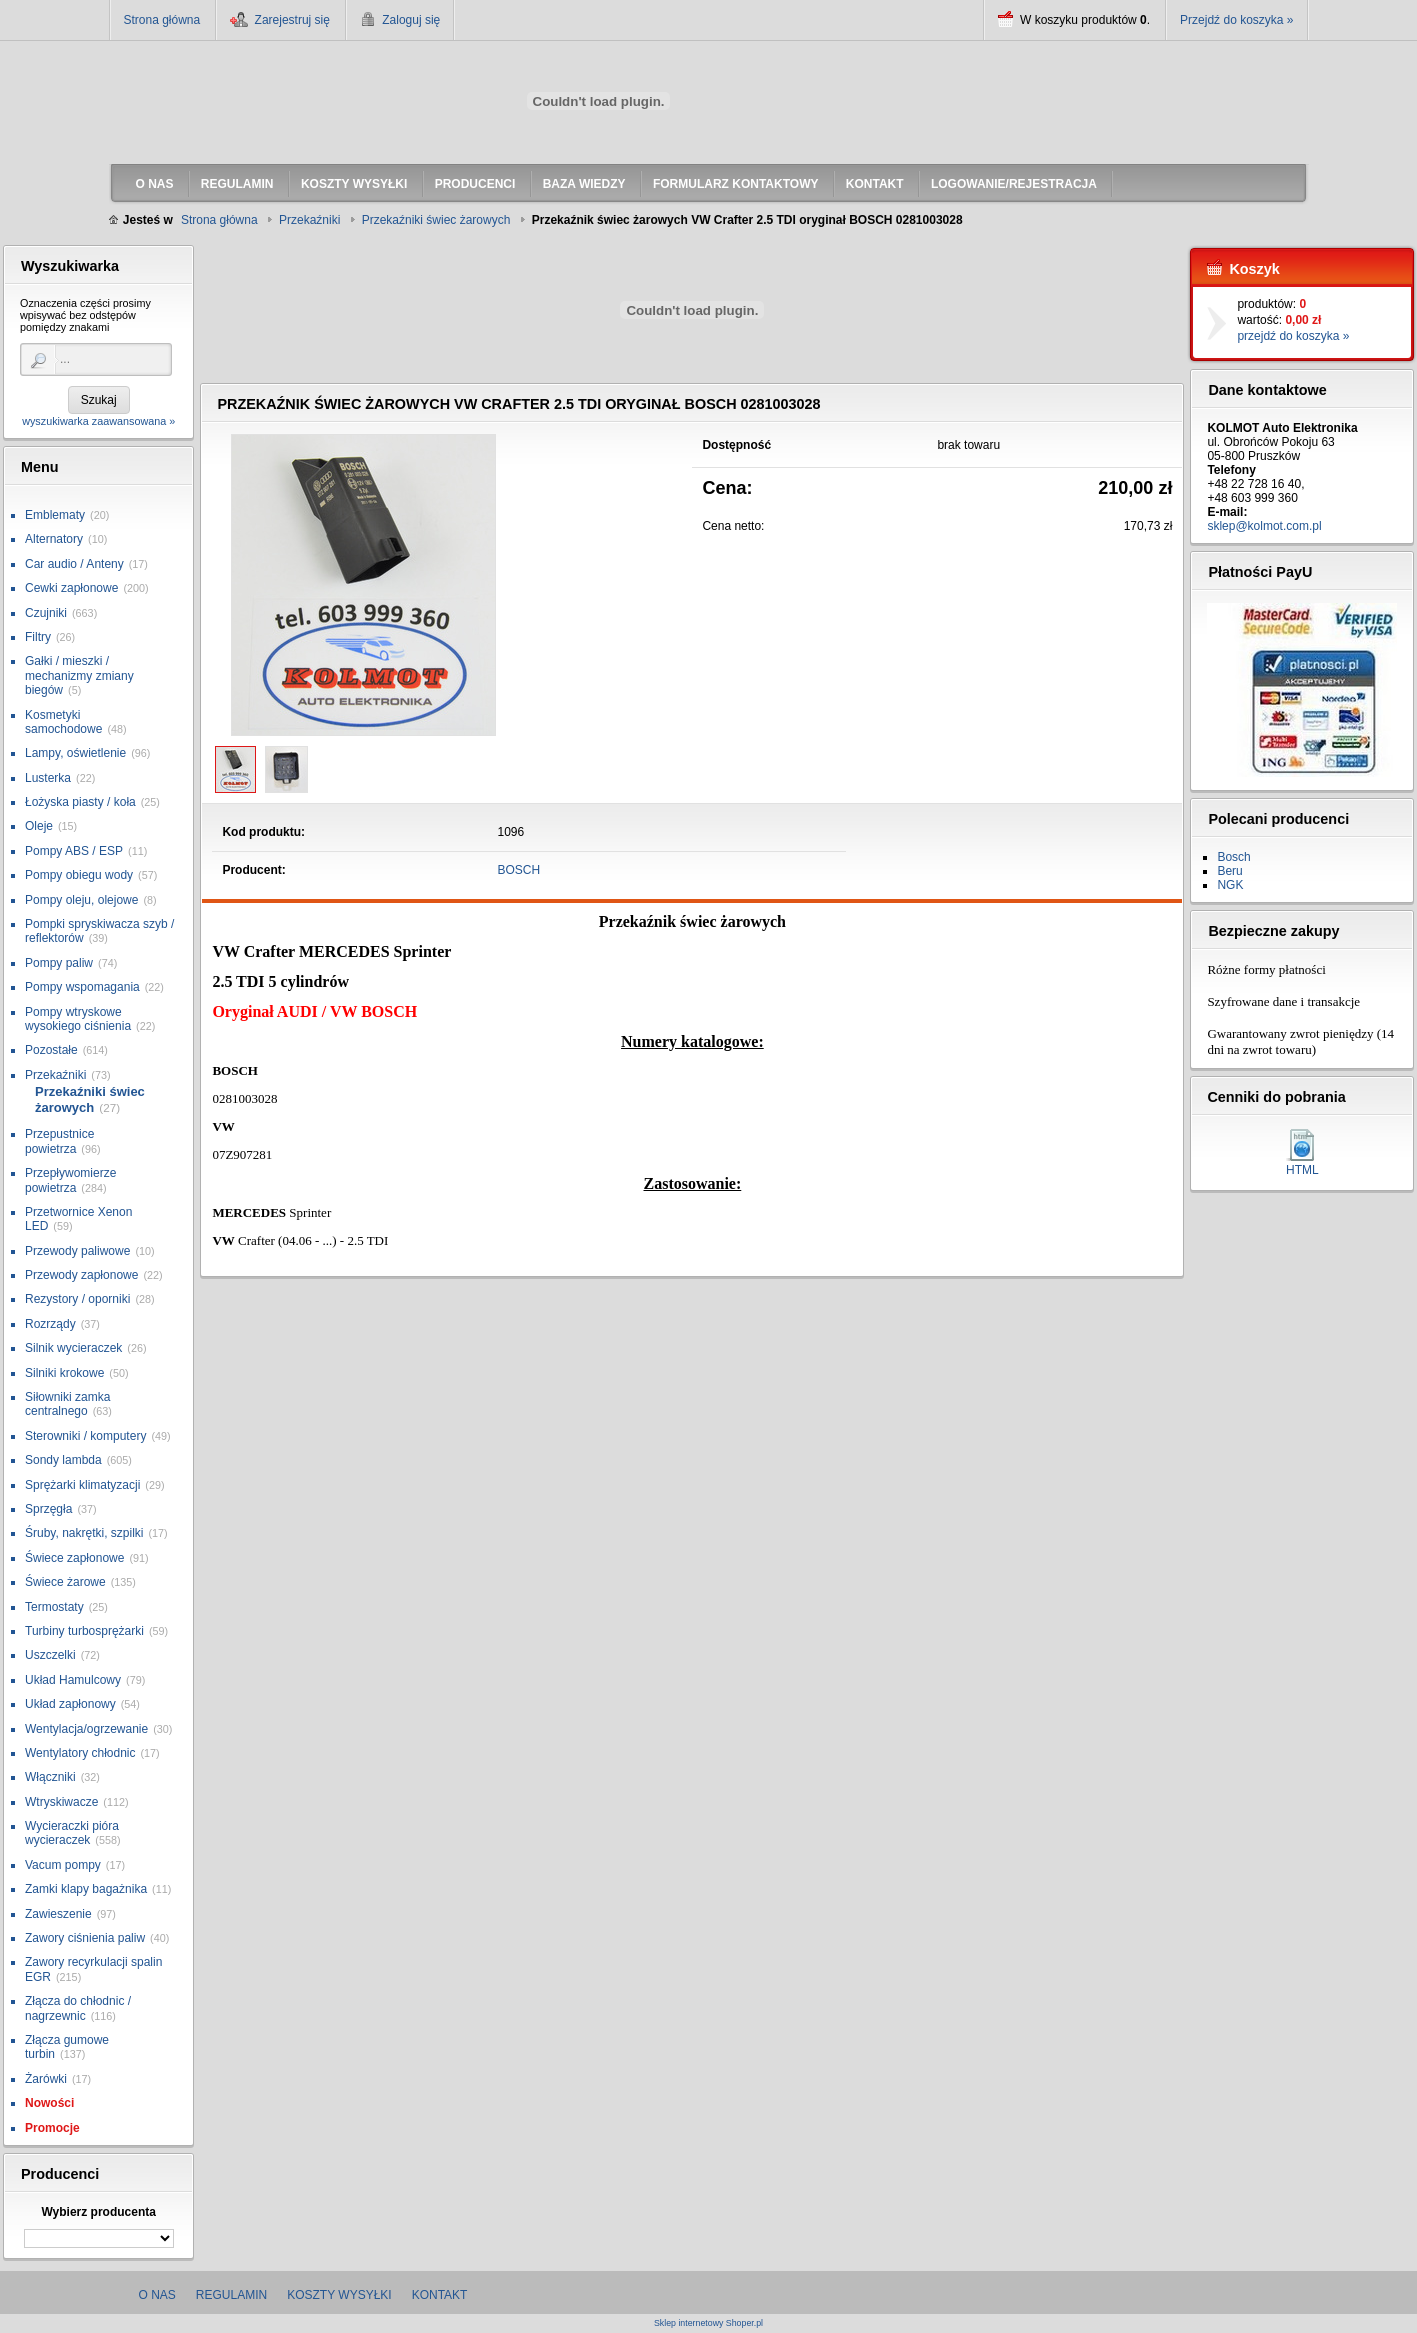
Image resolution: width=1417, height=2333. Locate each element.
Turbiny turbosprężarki (84, 1631)
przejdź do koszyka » (1293, 336)
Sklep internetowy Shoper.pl (708, 2323)
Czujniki (46, 613)
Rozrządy (50, 1324)
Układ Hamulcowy (73, 1680)
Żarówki (46, 2079)
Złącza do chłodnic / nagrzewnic (78, 2008)
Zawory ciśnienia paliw (85, 1938)
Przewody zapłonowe (81, 1275)
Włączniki (50, 1777)
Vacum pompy (63, 1865)
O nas (157, 2295)
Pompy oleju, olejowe (81, 900)
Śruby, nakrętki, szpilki (84, 1533)
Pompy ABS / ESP (74, 851)
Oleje (39, 826)
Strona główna (162, 20)
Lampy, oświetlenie (75, 753)
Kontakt (440, 2295)
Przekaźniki (55, 1075)
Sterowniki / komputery (85, 1436)
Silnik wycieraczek (73, 1348)
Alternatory (54, 539)
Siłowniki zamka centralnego (67, 1404)
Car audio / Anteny (74, 564)
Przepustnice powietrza (59, 1141)
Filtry (38, 637)
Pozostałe (51, 1050)
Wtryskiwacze (61, 1802)
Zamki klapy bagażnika (86, 1889)
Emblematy (55, 515)
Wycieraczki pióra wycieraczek (72, 1833)
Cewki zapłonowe (71, 588)
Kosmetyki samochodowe (63, 722)
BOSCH (519, 870)
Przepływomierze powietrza (70, 1180)
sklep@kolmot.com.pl (1264, 526)
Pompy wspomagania (82, 987)
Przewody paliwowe (77, 1251)
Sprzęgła (48, 1509)
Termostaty (54, 1607)
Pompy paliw (59, 963)
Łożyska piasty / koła (80, 802)
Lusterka (48, 778)
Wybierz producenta (98, 2212)
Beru (1229, 871)
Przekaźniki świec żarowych (90, 1099)
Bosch (1233, 857)
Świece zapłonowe (74, 1558)
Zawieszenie (58, 1914)
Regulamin (231, 2295)
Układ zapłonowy (70, 1704)
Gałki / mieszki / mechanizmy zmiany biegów (79, 675)
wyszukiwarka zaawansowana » (98, 421)
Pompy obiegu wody (79, 875)
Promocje (52, 2128)
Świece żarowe (65, 1582)
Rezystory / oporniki (77, 1299)
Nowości (49, 2103)
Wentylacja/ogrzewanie (86, 1729)
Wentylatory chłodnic (80, 1753)
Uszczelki (50, 1655)
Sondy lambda (63, 1460)
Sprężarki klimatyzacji (82, 1485)
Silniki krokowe (64, 1373)
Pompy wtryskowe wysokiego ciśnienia (78, 1019)
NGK (1230, 885)
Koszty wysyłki (339, 2295)
